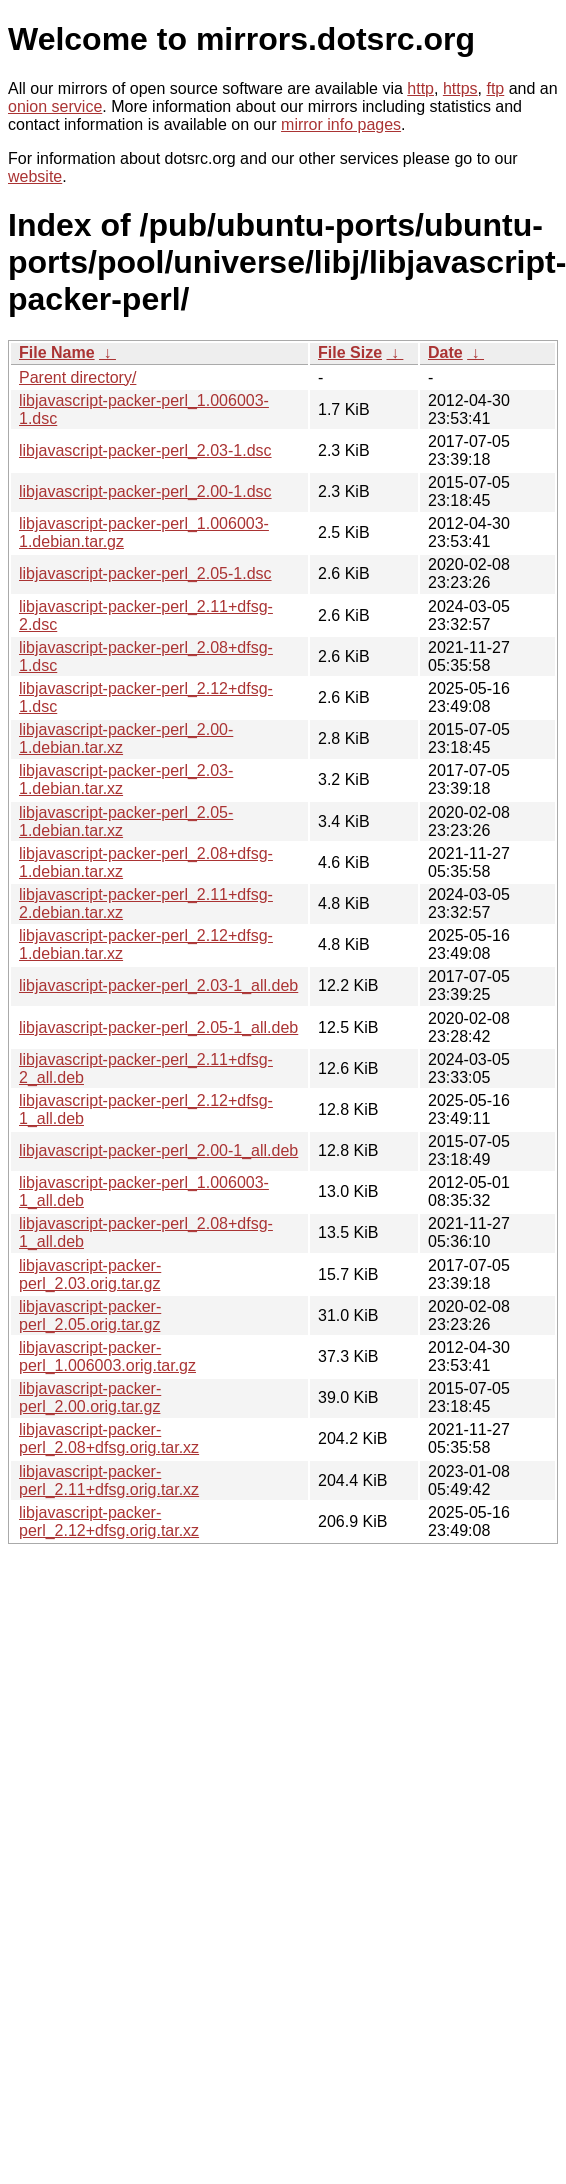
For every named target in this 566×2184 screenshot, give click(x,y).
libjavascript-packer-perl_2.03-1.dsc (145, 450)
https (460, 88)
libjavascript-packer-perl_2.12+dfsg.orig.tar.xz (109, 1521)
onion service (55, 106)
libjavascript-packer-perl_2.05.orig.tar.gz (90, 1315)
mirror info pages (341, 124)
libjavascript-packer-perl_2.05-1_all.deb (158, 1027)
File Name (57, 352)
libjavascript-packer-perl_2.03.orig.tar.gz (90, 1274)
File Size (350, 352)
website (35, 176)
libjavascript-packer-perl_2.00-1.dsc (145, 491)
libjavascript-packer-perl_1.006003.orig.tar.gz (107, 1356)
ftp (495, 88)
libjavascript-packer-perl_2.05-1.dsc (145, 573)
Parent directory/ (77, 377)
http (420, 88)
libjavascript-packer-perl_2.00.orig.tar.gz (90, 1397)
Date (445, 352)
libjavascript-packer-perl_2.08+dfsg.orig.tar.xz (109, 1438)
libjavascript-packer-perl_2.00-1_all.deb (158, 1150)
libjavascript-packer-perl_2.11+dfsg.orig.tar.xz (109, 1480)
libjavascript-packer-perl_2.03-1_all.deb (158, 985)
